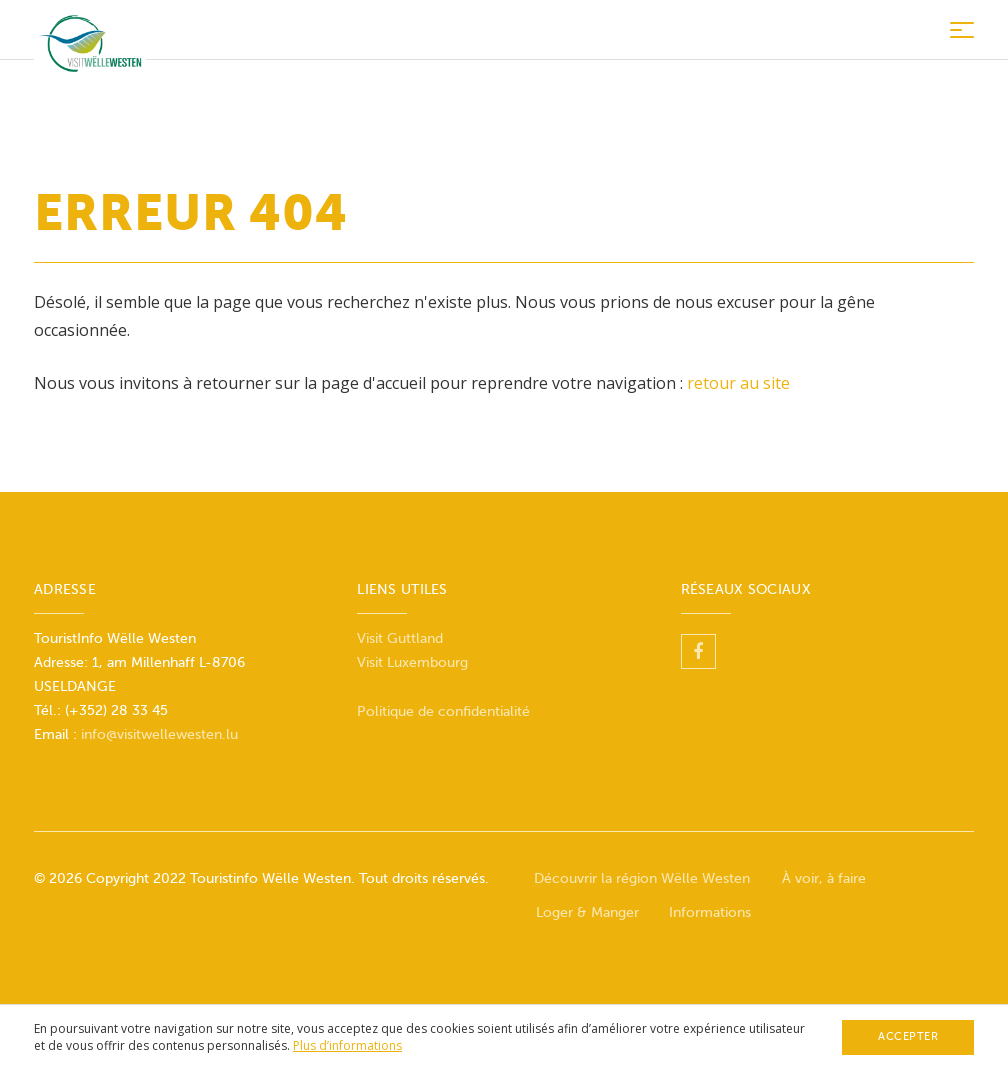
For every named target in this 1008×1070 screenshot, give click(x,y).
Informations (710, 912)
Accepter (908, 1036)
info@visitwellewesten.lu (159, 734)
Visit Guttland (400, 638)
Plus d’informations (347, 1045)
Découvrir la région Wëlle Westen (642, 878)
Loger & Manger (587, 912)
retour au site (738, 383)
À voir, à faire (824, 878)
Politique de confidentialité (443, 711)
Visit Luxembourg (412, 662)
